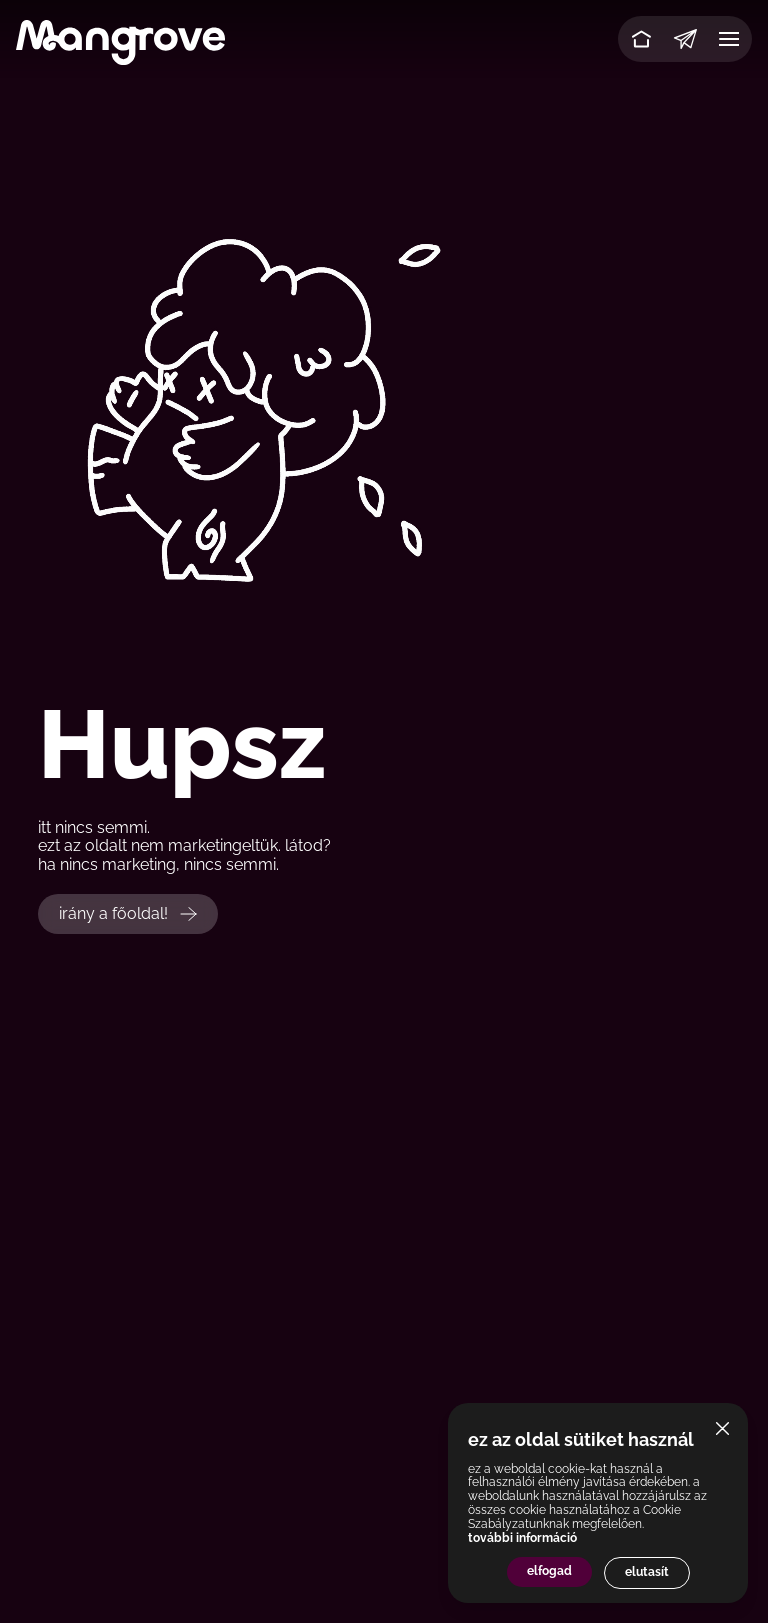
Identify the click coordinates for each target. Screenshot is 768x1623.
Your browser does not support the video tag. (384, 406)
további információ (522, 1538)
